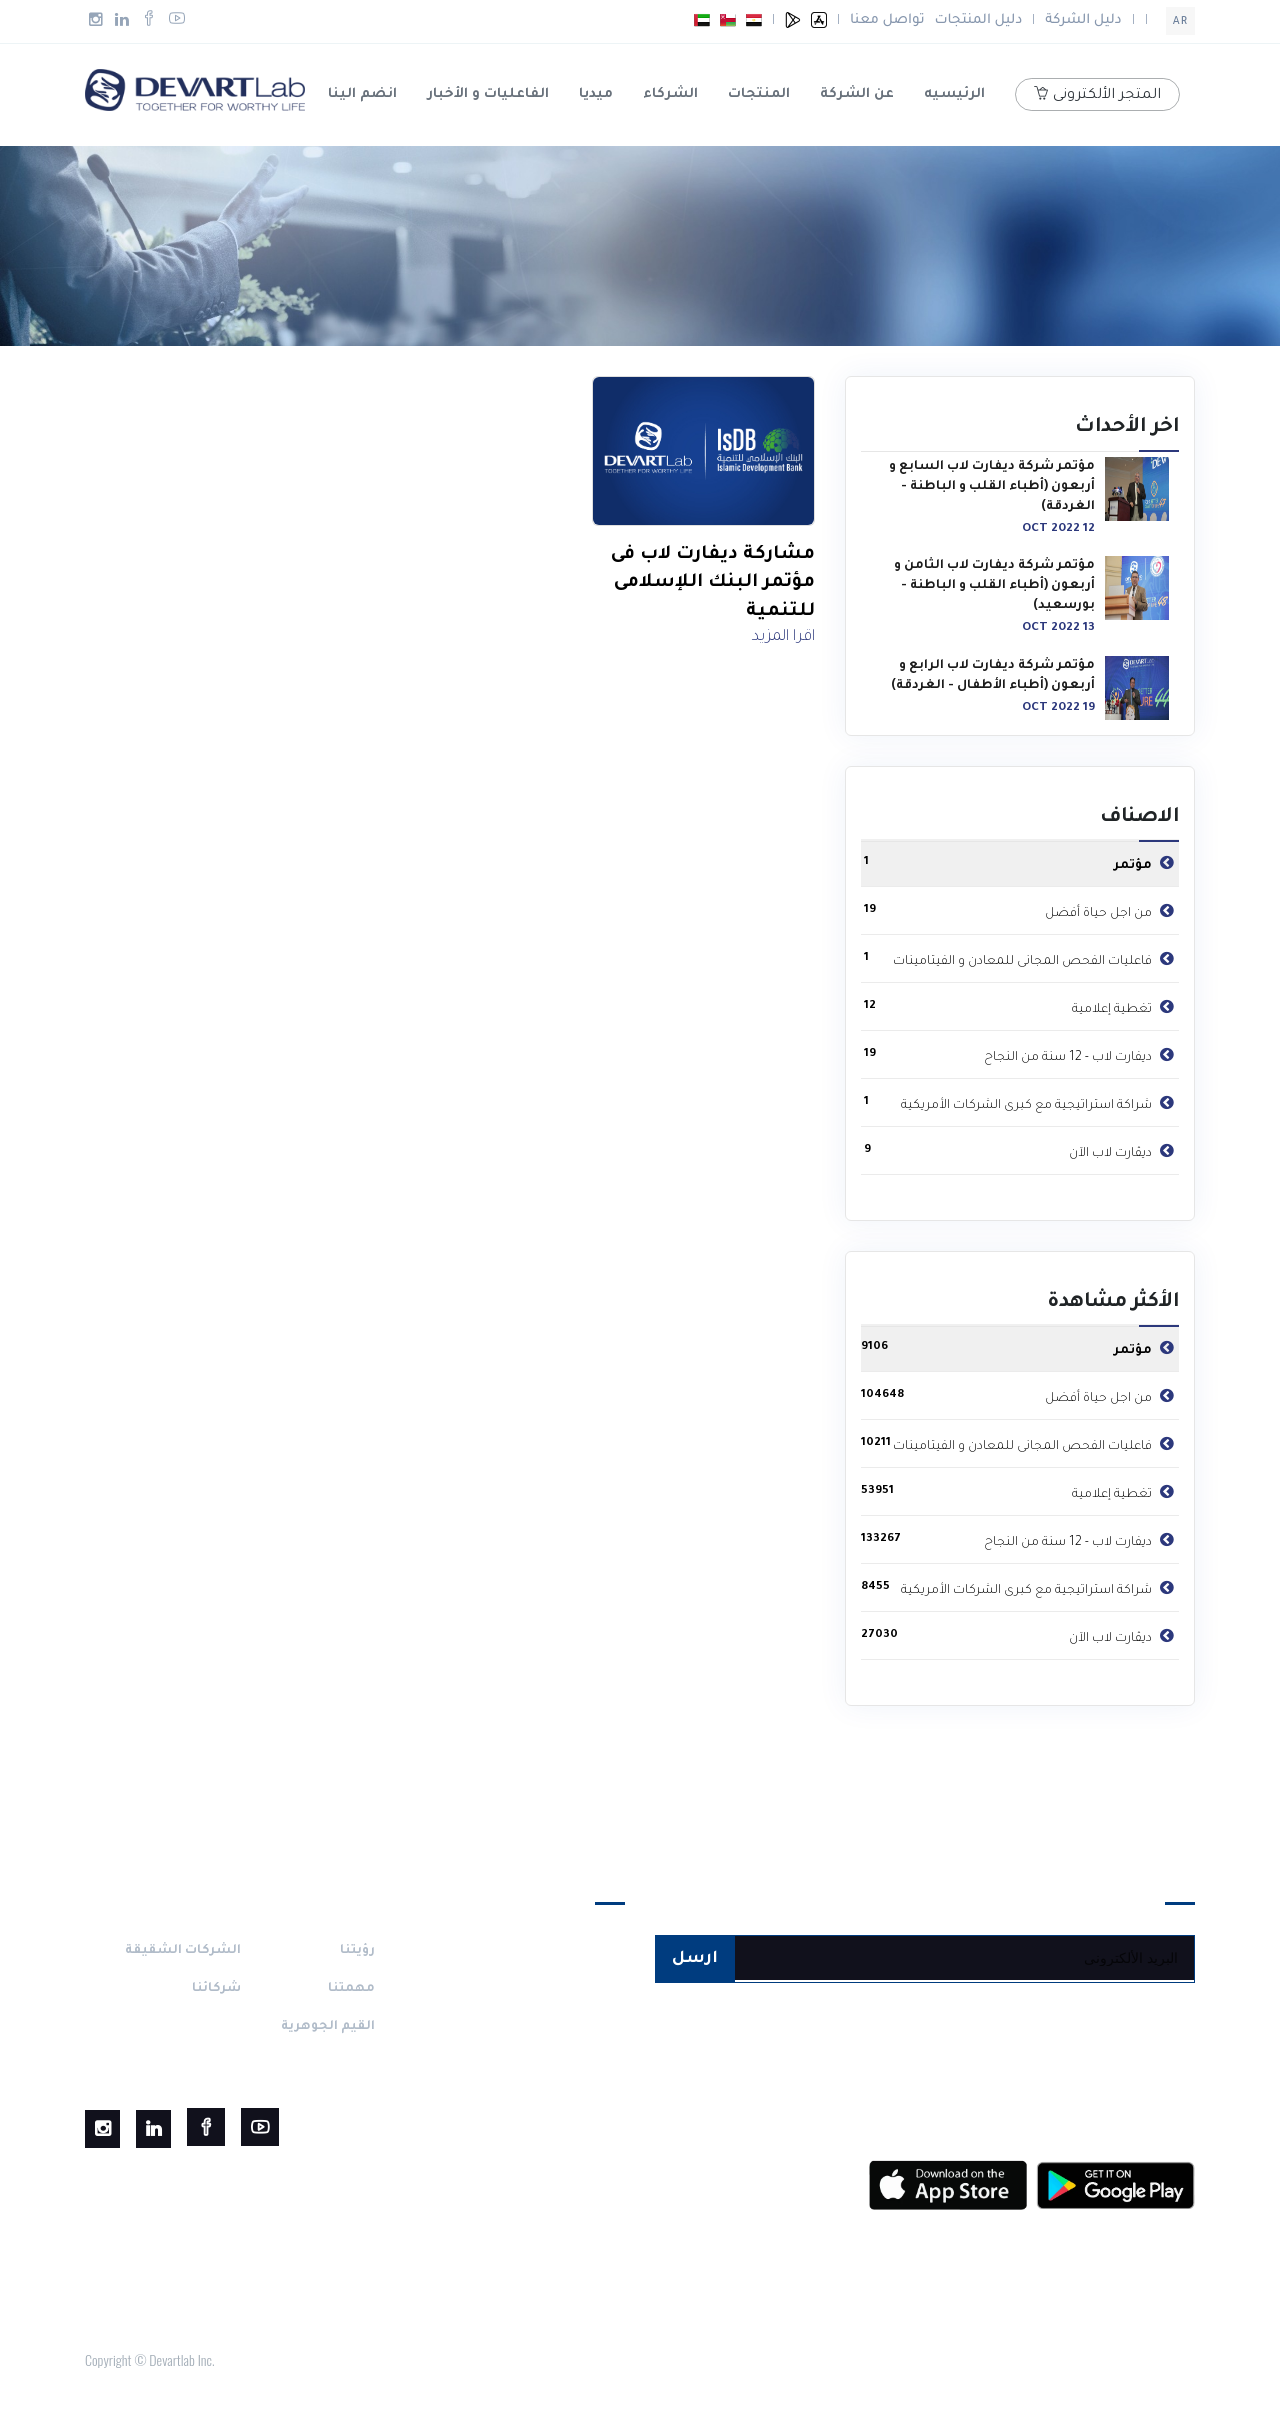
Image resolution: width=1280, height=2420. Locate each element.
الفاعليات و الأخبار (488, 94)
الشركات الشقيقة (183, 1951)
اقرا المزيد (783, 637)
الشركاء (670, 94)
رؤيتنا (357, 1951)
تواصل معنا (887, 20)
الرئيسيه (954, 94)
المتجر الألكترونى (1097, 95)
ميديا (596, 94)
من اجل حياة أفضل (1112, 910)
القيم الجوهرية (328, 2027)
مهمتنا (351, 1989)
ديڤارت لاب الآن (1124, 1150)
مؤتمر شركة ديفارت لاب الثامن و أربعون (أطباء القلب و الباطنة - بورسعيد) (994, 586)
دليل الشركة (1083, 20)
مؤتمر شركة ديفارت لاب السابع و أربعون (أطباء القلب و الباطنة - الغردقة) (992, 487)
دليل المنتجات (979, 20)
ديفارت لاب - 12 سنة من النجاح (1081, 1054)
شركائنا (216, 1989)
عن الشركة (857, 94)
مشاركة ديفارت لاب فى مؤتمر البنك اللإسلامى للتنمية (713, 583)
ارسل (695, 1959)
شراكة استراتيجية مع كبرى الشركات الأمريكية (1040, 1102)
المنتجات (759, 94)
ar (1180, 22)
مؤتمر (1146, 862)
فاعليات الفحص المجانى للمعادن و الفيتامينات (1036, 958)
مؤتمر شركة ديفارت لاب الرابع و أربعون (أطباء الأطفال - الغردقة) (993, 676)
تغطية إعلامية (1125, 1006)
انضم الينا (362, 94)
